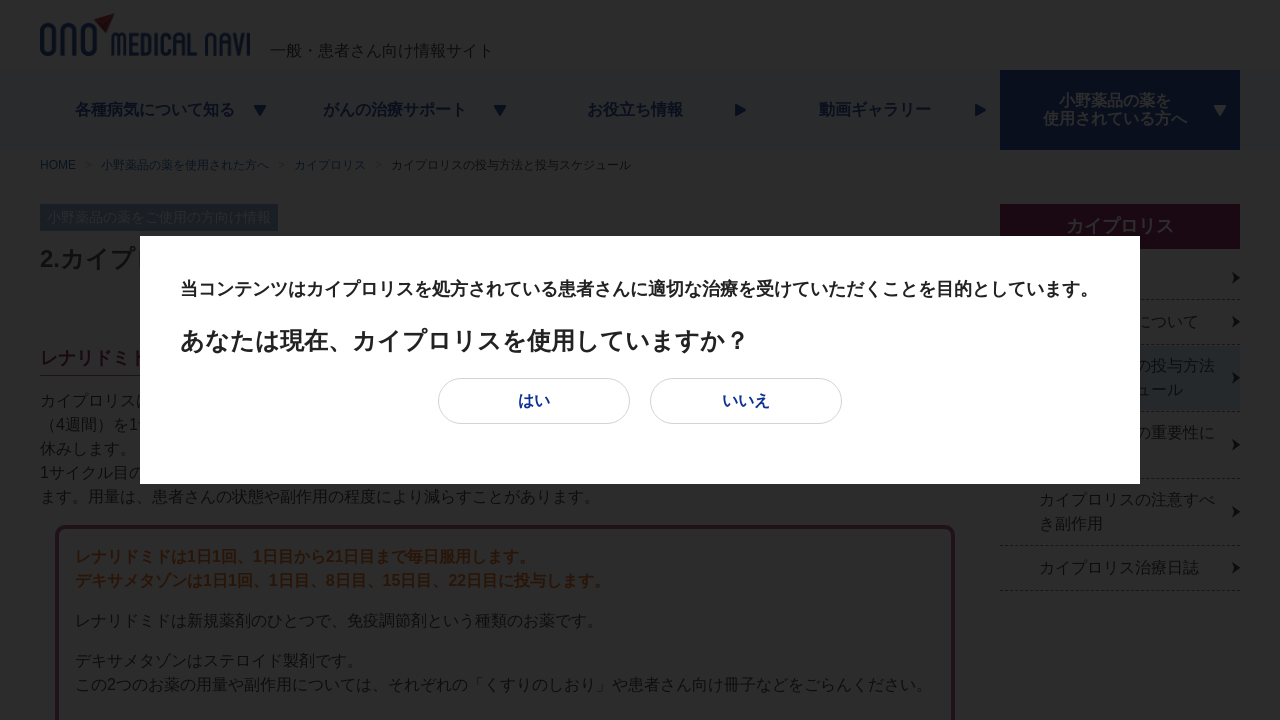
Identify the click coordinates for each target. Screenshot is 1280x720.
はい (534, 400)
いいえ (746, 400)
